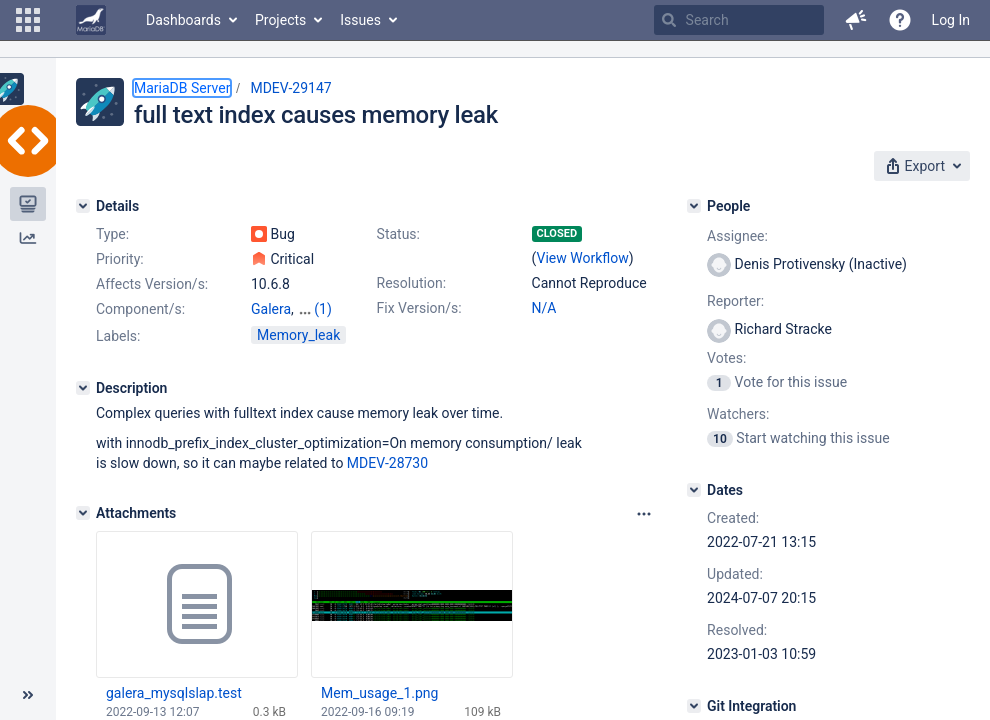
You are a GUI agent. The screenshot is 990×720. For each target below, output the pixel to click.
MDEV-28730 (387, 463)
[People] (694, 206)
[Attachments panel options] (644, 514)
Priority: (120, 259)
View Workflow (583, 258)
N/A (544, 308)
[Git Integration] (694, 706)
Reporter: (735, 301)
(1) (323, 309)
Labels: (118, 336)
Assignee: (737, 236)
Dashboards (183, 20)
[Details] (83, 206)
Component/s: (140, 309)
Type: (112, 234)
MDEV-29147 (290, 88)
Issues (360, 20)
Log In (951, 20)
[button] (28, 20)
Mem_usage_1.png (379, 693)
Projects (280, 20)
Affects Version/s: (152, 284)
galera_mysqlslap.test (174, 693)
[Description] (83, 388)
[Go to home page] (91, 20)
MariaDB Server (182, 88)
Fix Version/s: (419, 308)
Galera (271, 309)
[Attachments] (83, 513)
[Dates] (694, 490)
